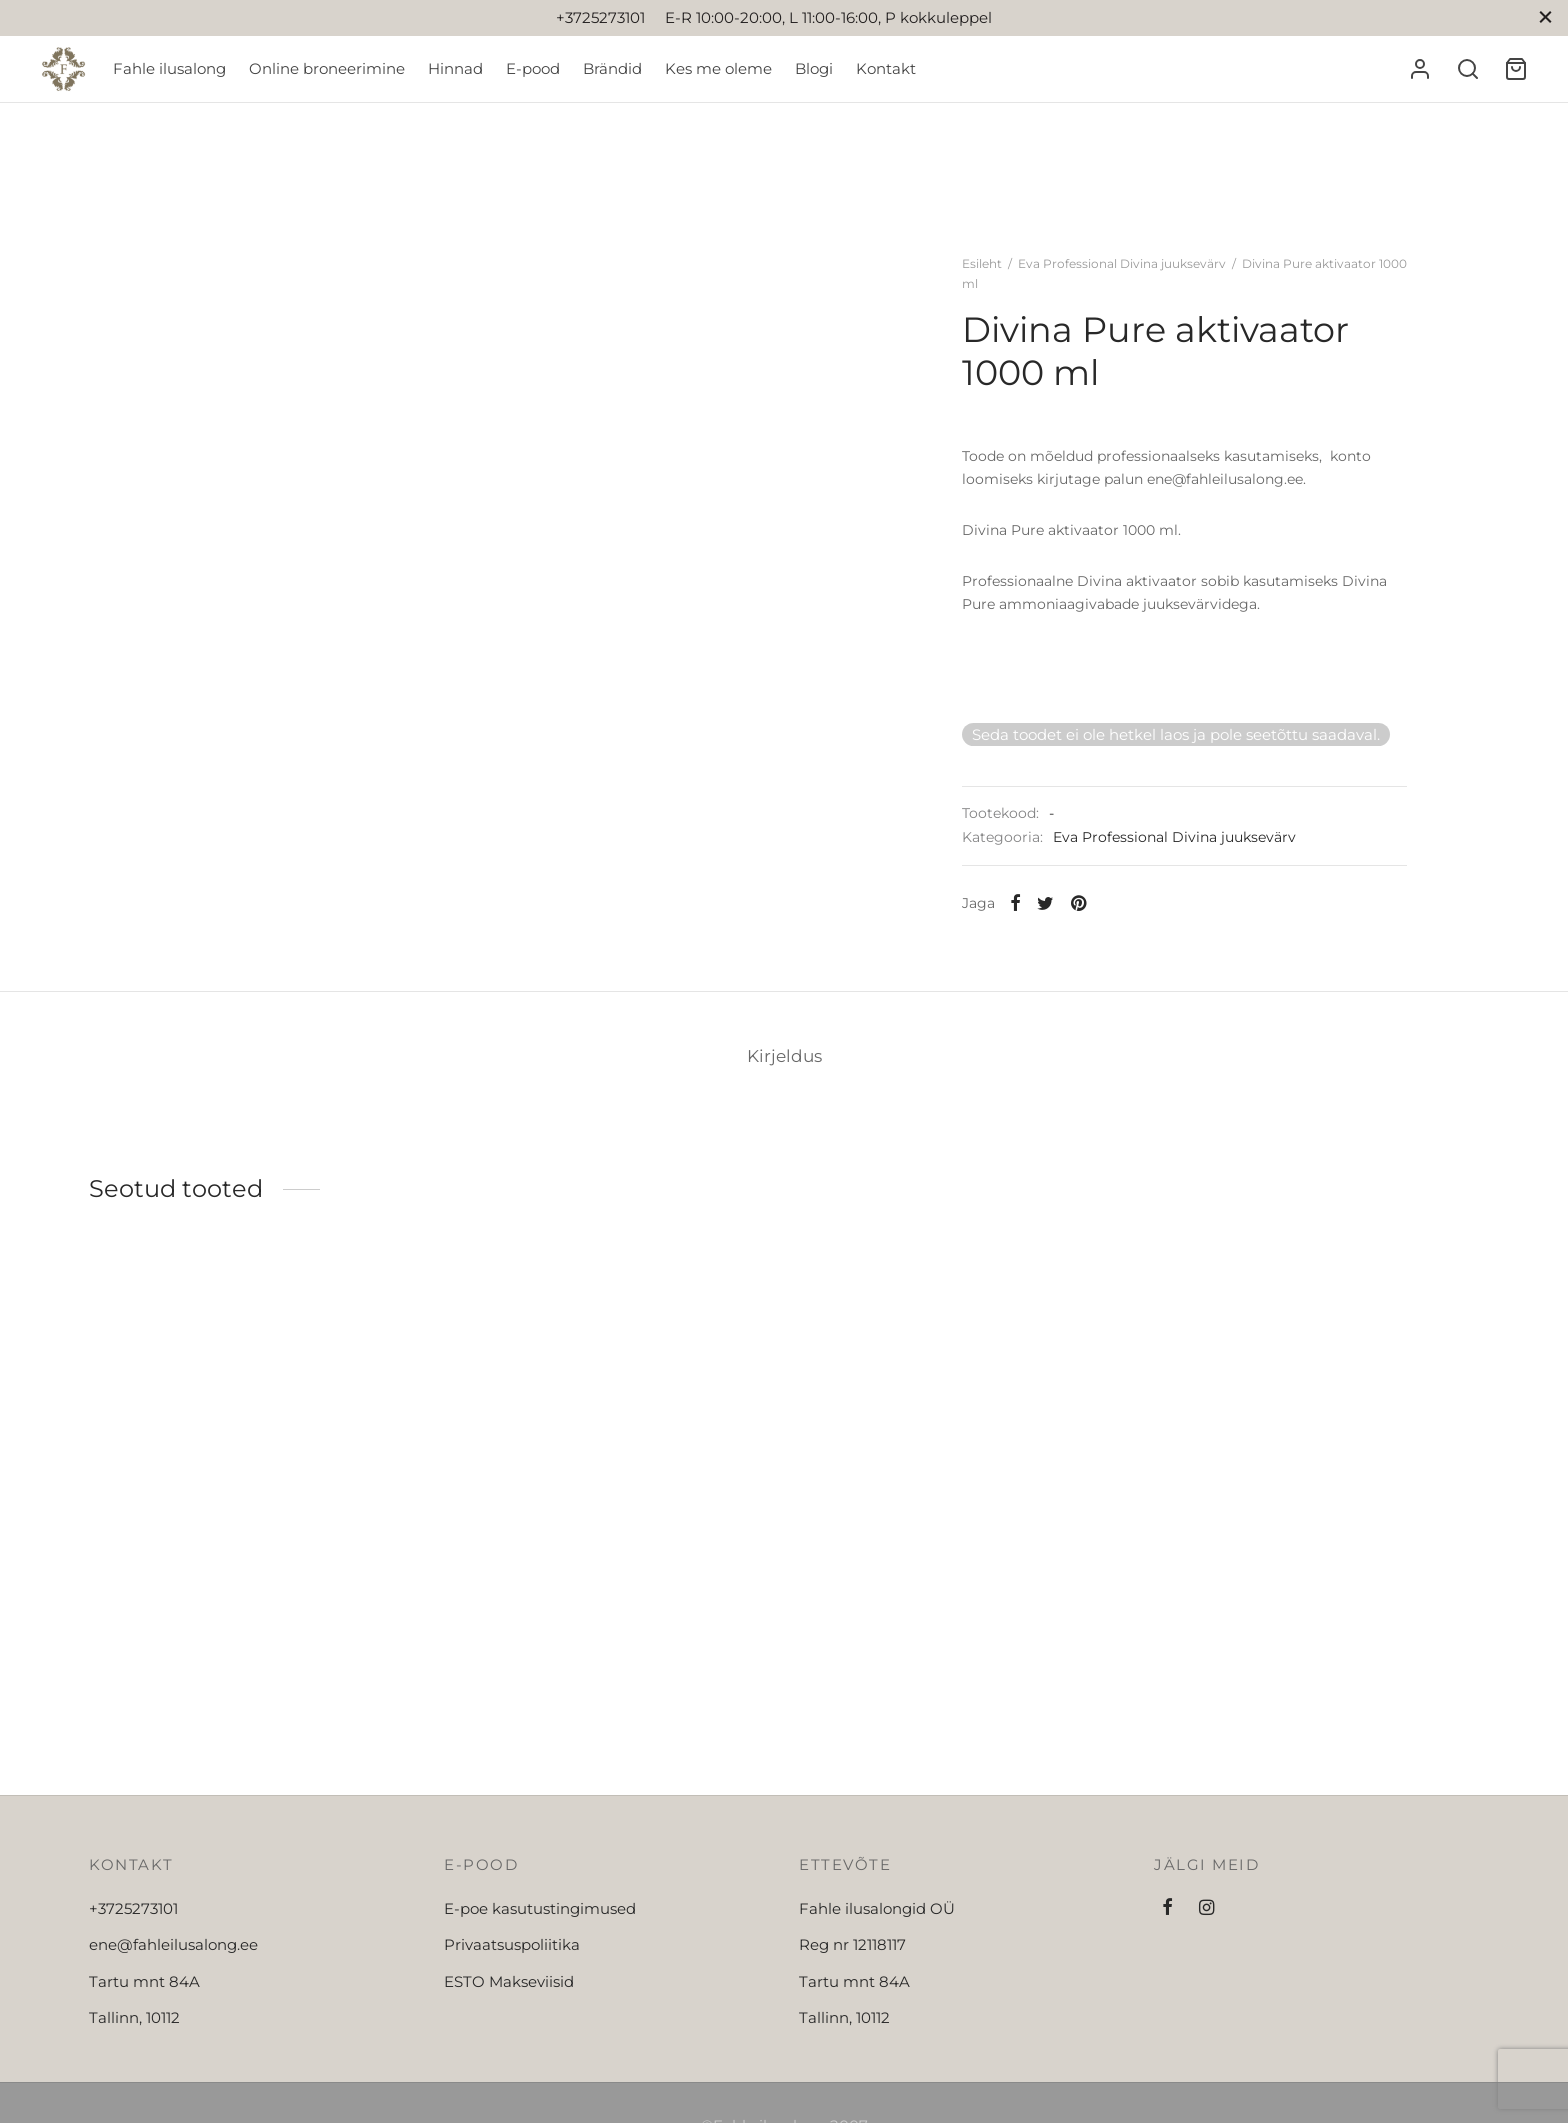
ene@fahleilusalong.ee (173, 1944)
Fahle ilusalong (169, 68)
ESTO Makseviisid (509, 1981)
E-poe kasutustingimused (540, 1908)
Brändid (612, 68)
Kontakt (886, 68)
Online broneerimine (327, 68)
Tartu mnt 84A (144, 1981)
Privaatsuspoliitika (512, 1944)
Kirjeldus (784, 1056)
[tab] (784, 1056)
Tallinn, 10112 (134, 2017)
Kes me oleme (718, 68)
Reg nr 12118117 (852, 1944)
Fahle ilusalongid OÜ (877, 1908)
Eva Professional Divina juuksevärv (1122, 263)
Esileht (982, 263)
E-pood (533, 68)
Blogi (814, 68)
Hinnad (455, 68)
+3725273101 (133, 1908)
